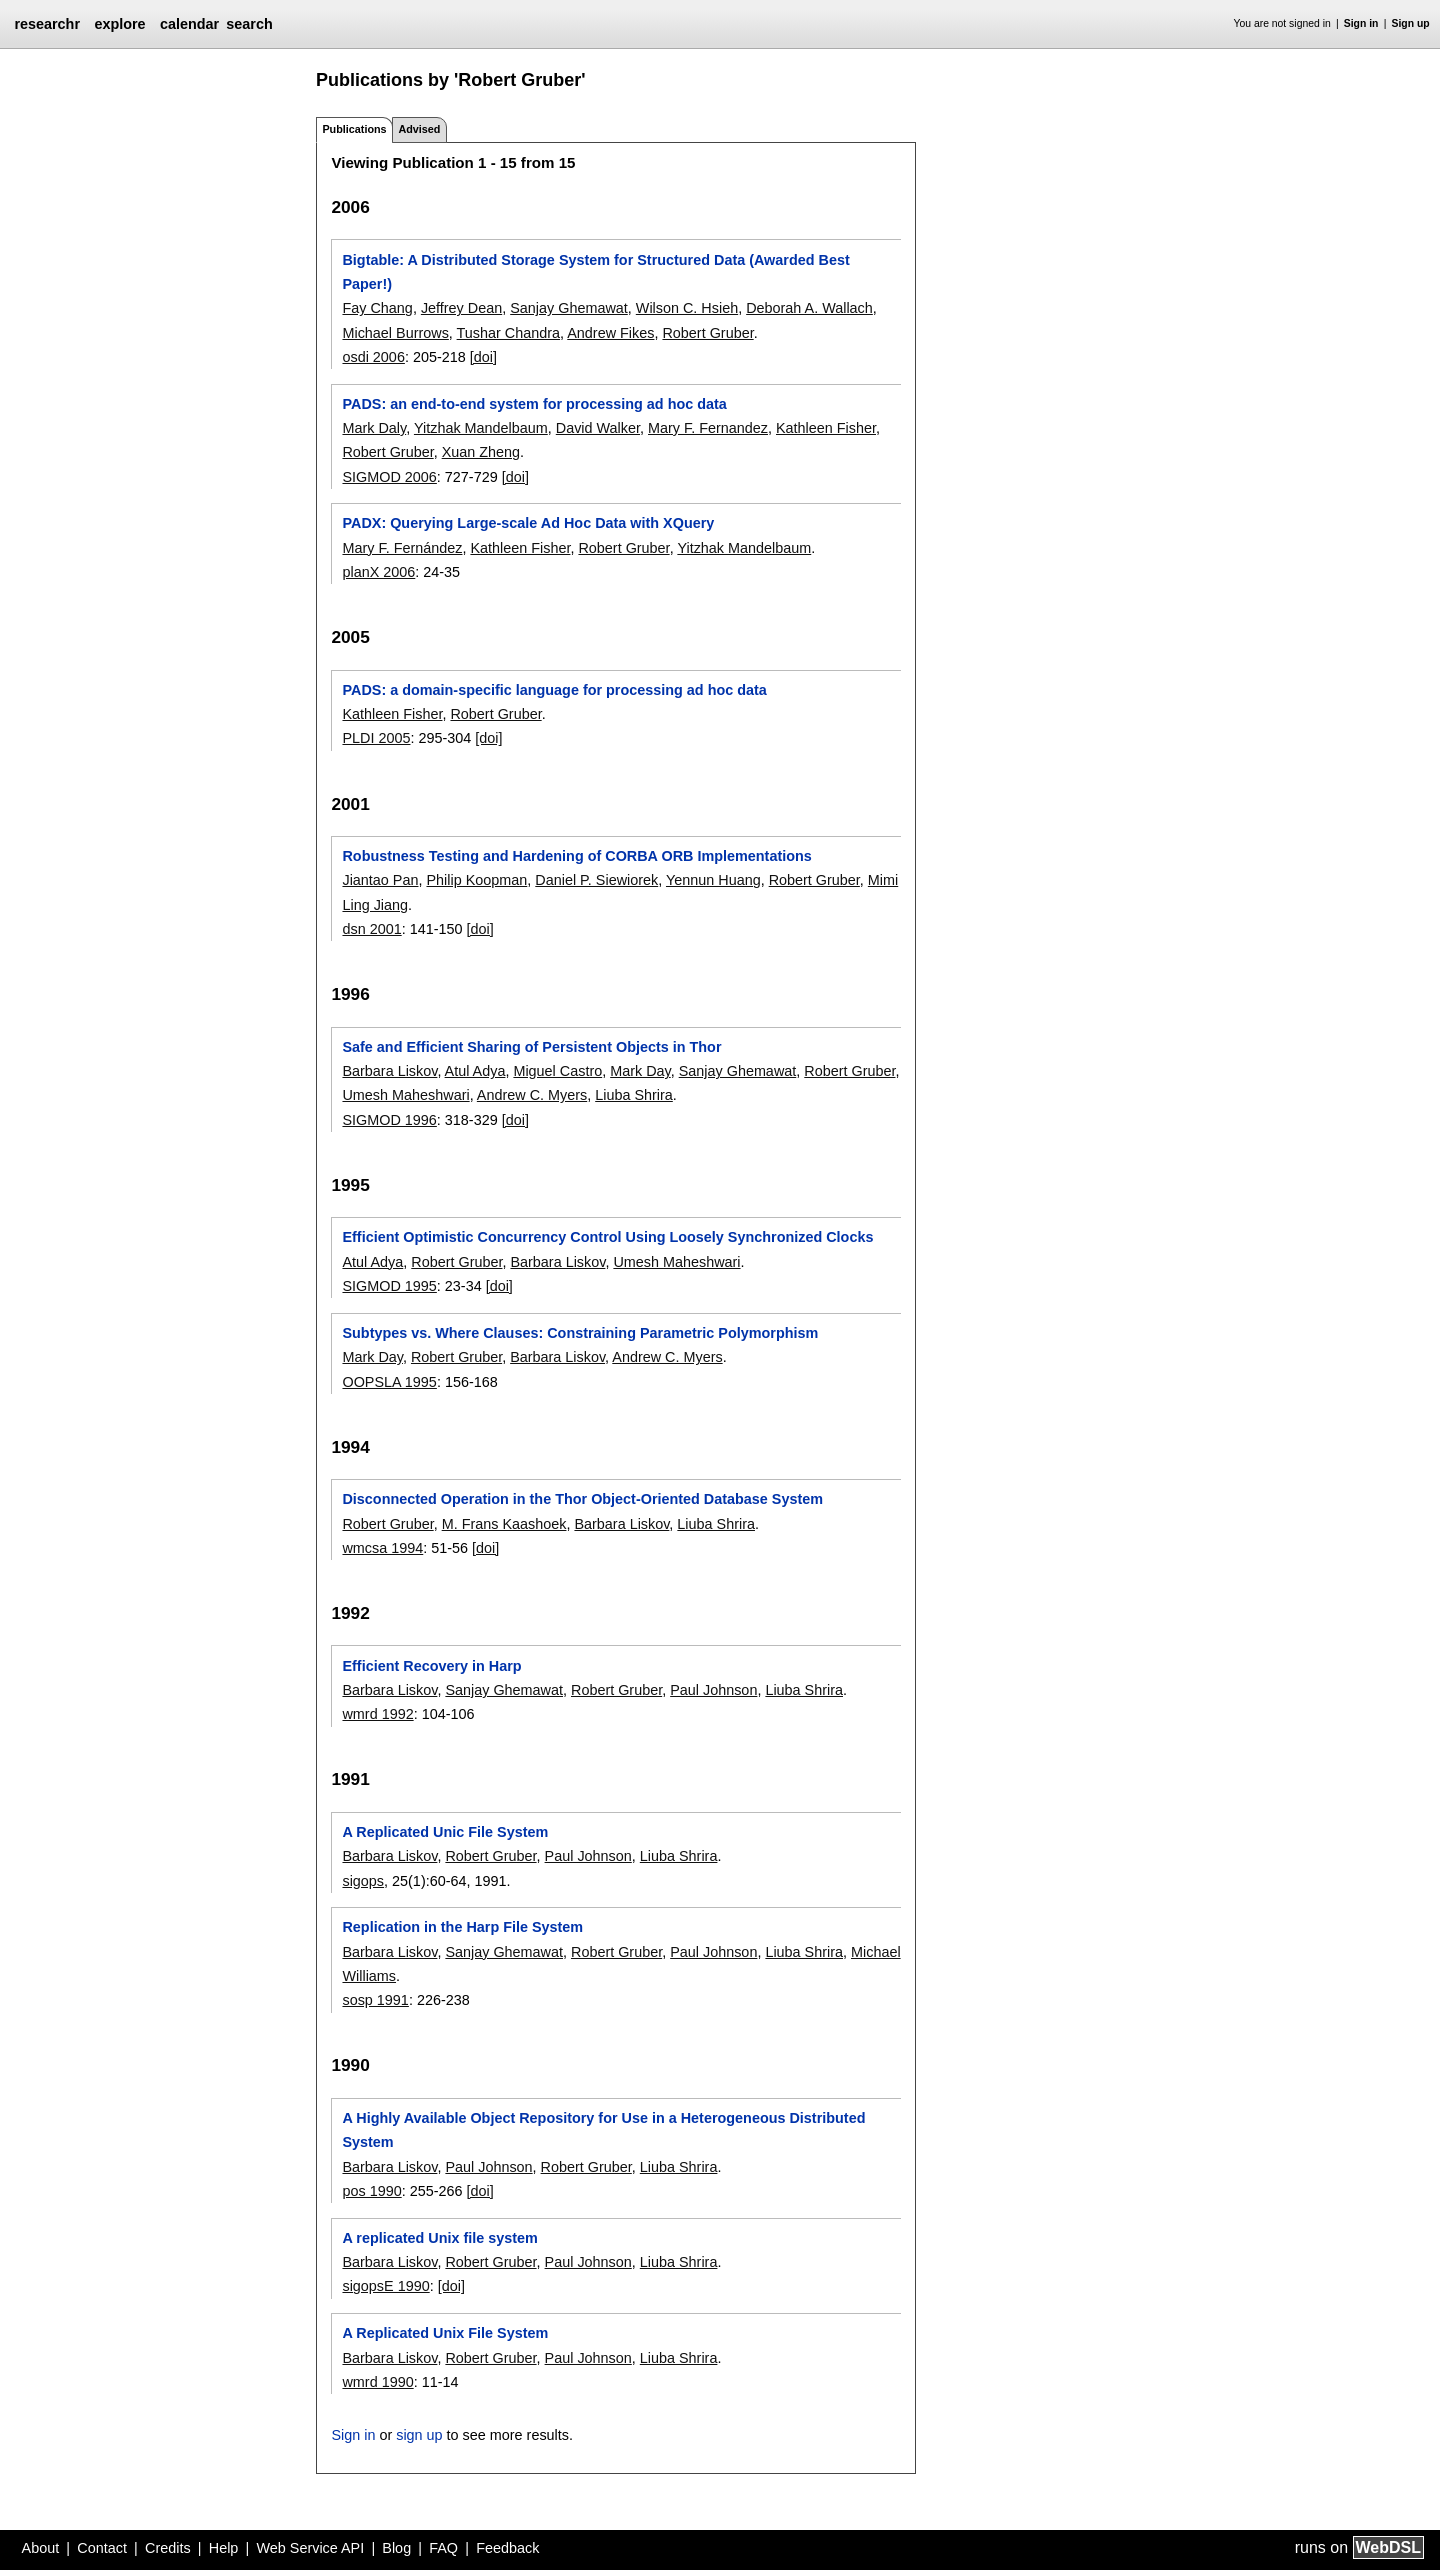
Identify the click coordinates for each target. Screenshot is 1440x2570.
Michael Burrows (395, 333)
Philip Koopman (476, 880)
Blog (396, 2548)
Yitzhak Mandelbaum (481, 428)
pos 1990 (371, 2191)
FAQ (443, 2548)
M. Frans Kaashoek (504, 1524)
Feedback (507, 2548)
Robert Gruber (707, 333)
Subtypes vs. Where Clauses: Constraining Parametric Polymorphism (580, 1333)
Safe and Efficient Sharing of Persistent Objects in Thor (531, 1047)
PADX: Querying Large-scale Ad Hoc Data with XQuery (528, 523)
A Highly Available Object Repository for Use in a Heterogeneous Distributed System (603, 2130)
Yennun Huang (713, 880)
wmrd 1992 (377, 1714)
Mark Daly (374, 428)
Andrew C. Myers (532, 1095)
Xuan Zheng (481, 452)
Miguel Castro (557, 1071)
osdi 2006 (373, 357)
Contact (102, 2548)
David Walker (598, 428)
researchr (47, 24)
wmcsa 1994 (382, 1548)
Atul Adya (475, 1071)
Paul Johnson (713, 1690)
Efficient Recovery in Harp (431, 1666)
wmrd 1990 (377, 2382)
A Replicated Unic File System (445, 1832)
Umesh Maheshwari (405, 1095)
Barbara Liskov (389, 1071)
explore (119, 24)
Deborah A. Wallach (809, 308)
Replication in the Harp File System (462, 1927)
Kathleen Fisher (826, 428)
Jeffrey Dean (461, 308)
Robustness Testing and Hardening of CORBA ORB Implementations (576, 856)
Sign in (1361, 23)
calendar (189, 24)
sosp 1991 (375, 2000)
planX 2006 (378, 572)
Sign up (1411, 23)
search (249, 24)
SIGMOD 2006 (389, 477)
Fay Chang (377, 308)
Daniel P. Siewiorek (596, 880)
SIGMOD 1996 (389, 1120)
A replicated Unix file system (439, 2238)
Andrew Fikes (610, 333)
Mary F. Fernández (402, 548)
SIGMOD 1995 (389, 1286)
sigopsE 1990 (385, 2286)
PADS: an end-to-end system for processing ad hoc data (534, 404)
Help (224, 2548)
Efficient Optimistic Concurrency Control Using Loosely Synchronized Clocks (607, 1237)
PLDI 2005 (376, 738)
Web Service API (310, 2548)
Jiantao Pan (380, 880)
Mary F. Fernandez (708, 428)
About (41, 2548)
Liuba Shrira (634, 1095)
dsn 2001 (371, 929)
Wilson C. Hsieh (687, 308)
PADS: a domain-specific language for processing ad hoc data (554, 690)
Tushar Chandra (508, 333)
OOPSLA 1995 (389, 1382)
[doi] (483, 357)
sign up (419, 2435)
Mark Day (640, 1071)
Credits (168, 2548)
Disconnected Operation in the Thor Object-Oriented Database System (582, 1499)
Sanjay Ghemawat (569, 308)
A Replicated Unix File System (445, 2333)
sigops (363, 1881)
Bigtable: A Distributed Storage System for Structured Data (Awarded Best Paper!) (595, 272)
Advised (419, 129)
